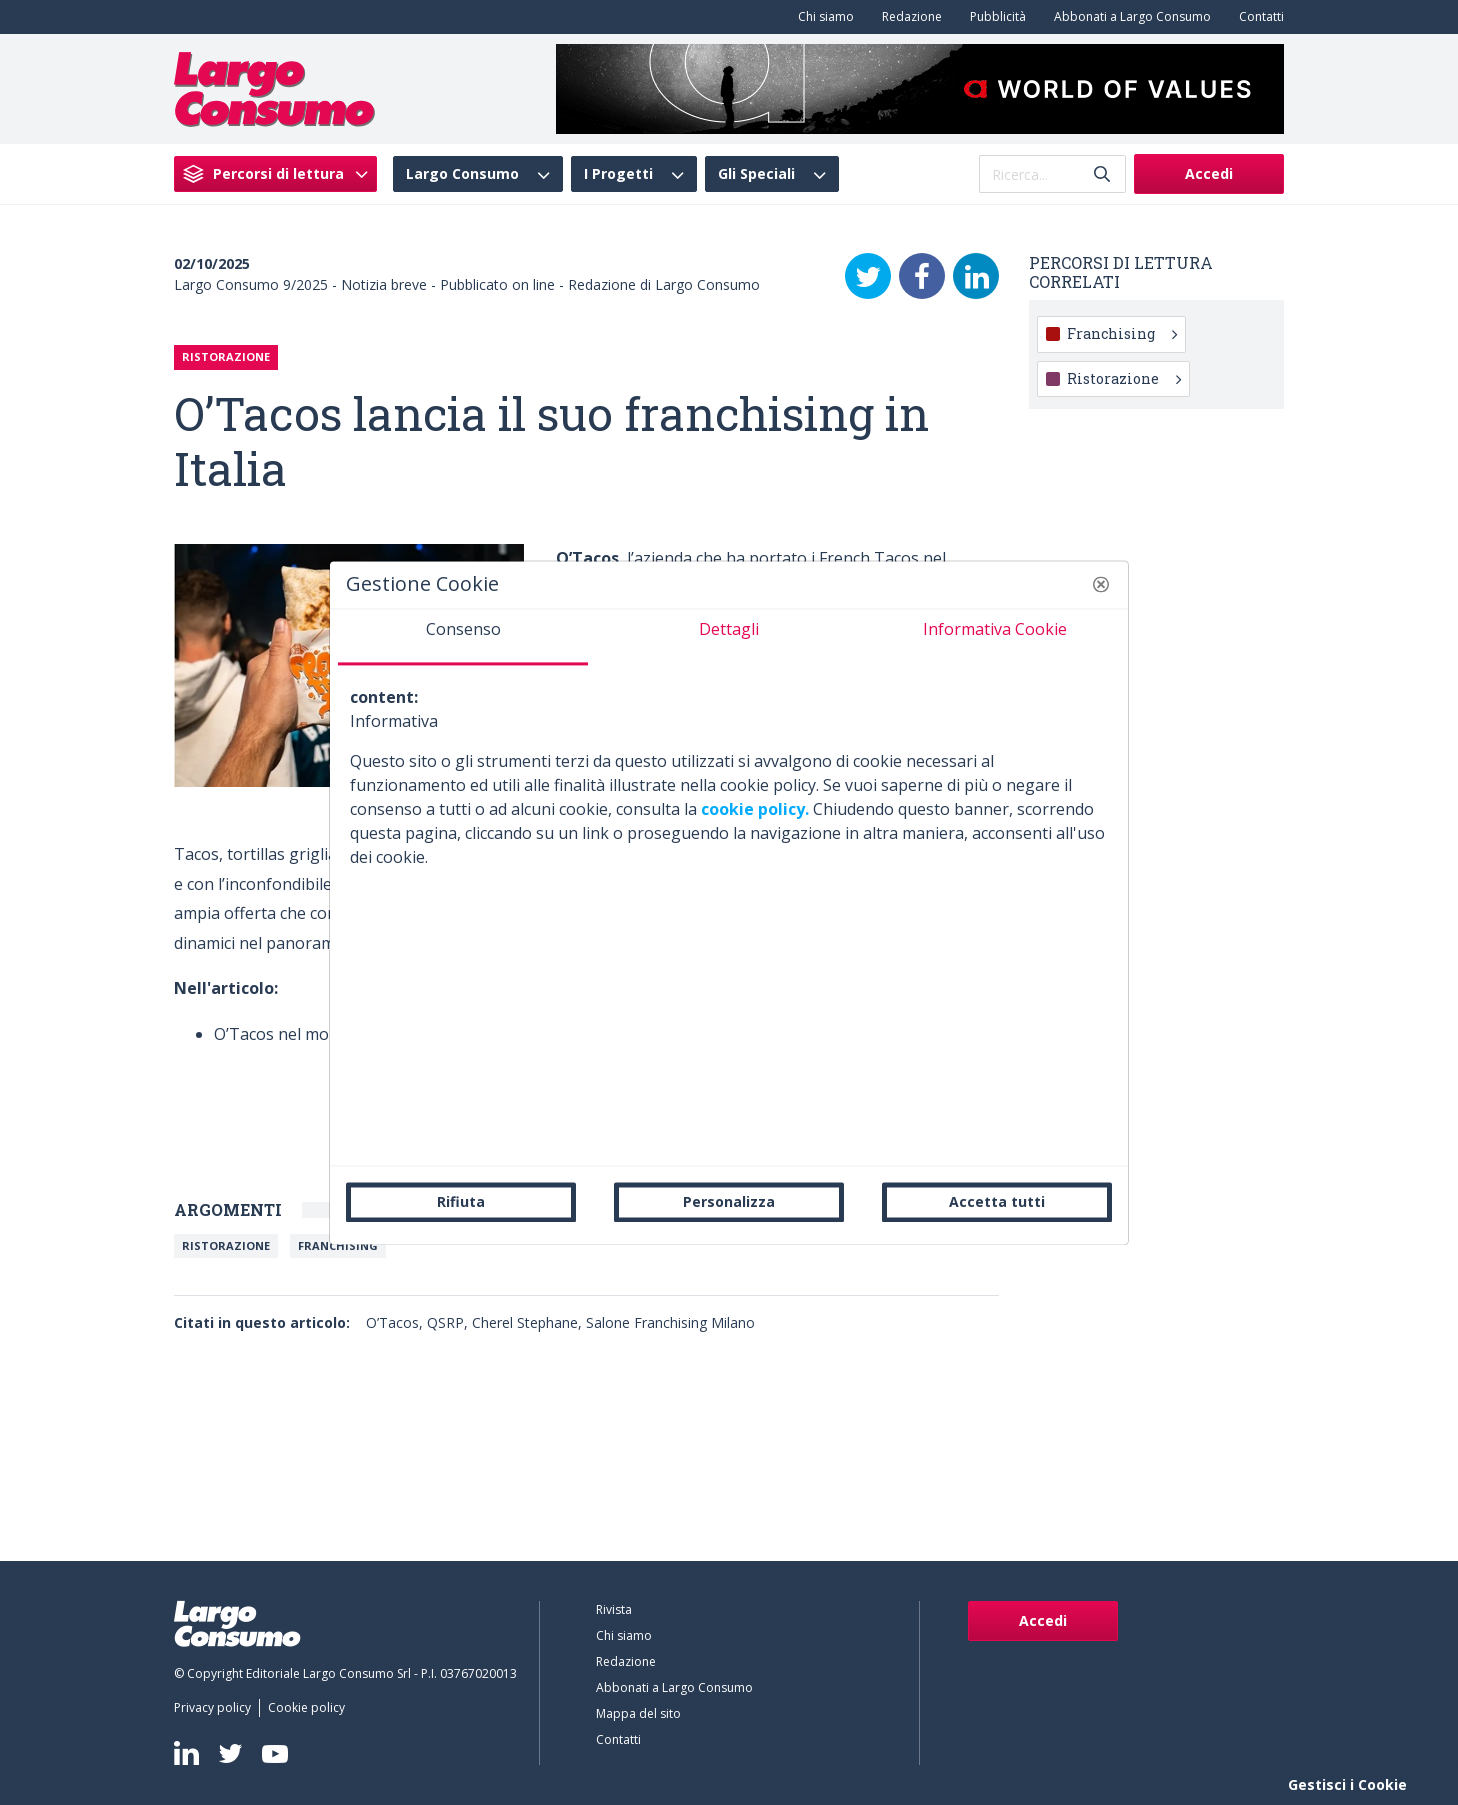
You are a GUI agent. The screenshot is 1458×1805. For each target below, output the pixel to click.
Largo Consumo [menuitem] (462, 174)
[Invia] (1102, 174)
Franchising (338, 1245)
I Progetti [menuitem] (618, 174)
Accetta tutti (997, 1201)
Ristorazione (226, 1245)
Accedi (1209, 173)
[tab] (463, 637)
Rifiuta (461, 1201)
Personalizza (729, 1201)
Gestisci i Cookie (1347, 1784)
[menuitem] (822, 17)
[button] (1101, 584)
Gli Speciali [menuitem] (756, 174)
